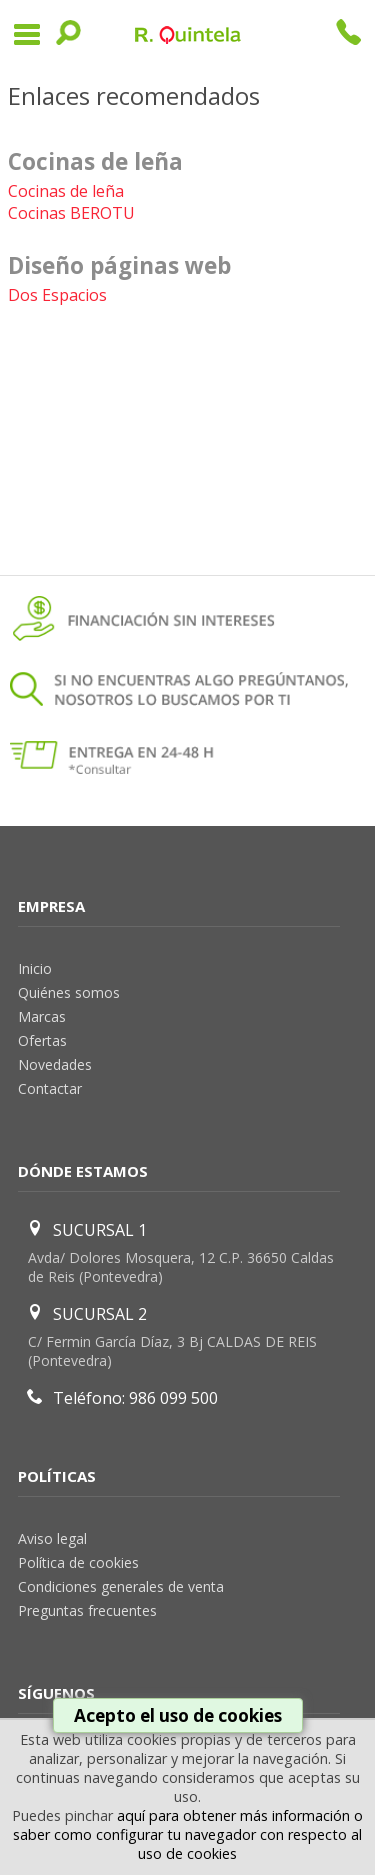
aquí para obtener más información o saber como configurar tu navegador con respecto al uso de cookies (188, 1834)
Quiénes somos (69, 992)
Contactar (50, 1088)
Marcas (42, 1016)
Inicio (35, 968)
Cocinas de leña (66, 191)
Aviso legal (52, 1538)
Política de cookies (78, 1562)
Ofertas (42, 1040)
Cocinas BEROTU (71, 213)
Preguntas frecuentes (87, 1610)
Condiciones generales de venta (121, 1586)
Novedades (55, 1064)
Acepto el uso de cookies (178, 1715)
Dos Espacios (57, 295)
